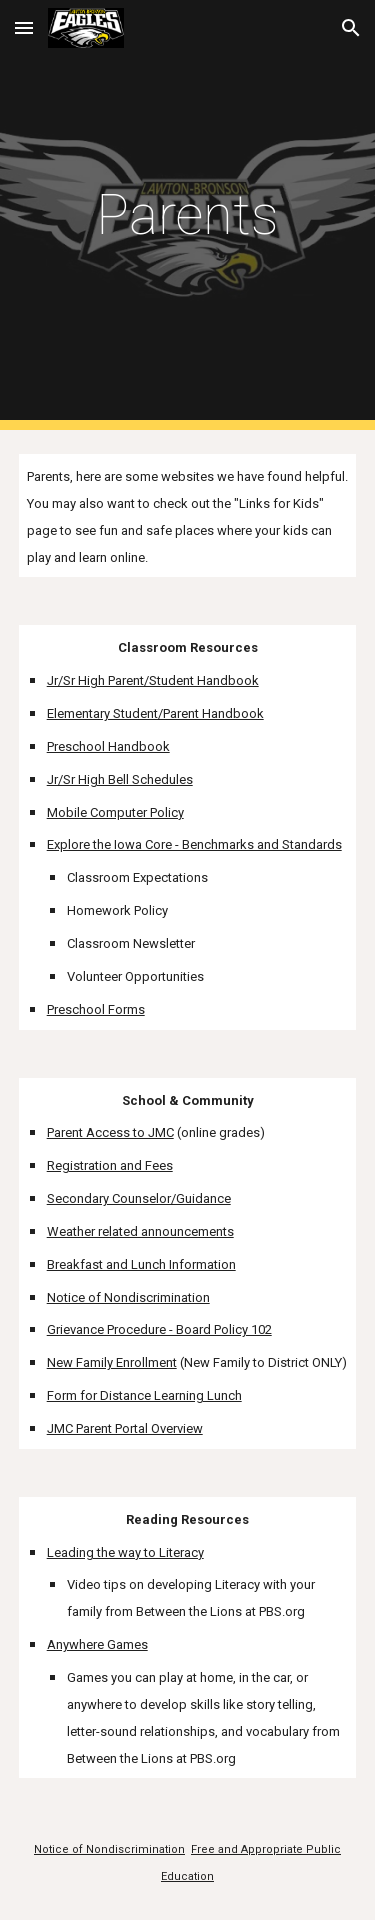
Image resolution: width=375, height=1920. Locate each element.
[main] (188, 215)
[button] (24, 27)
